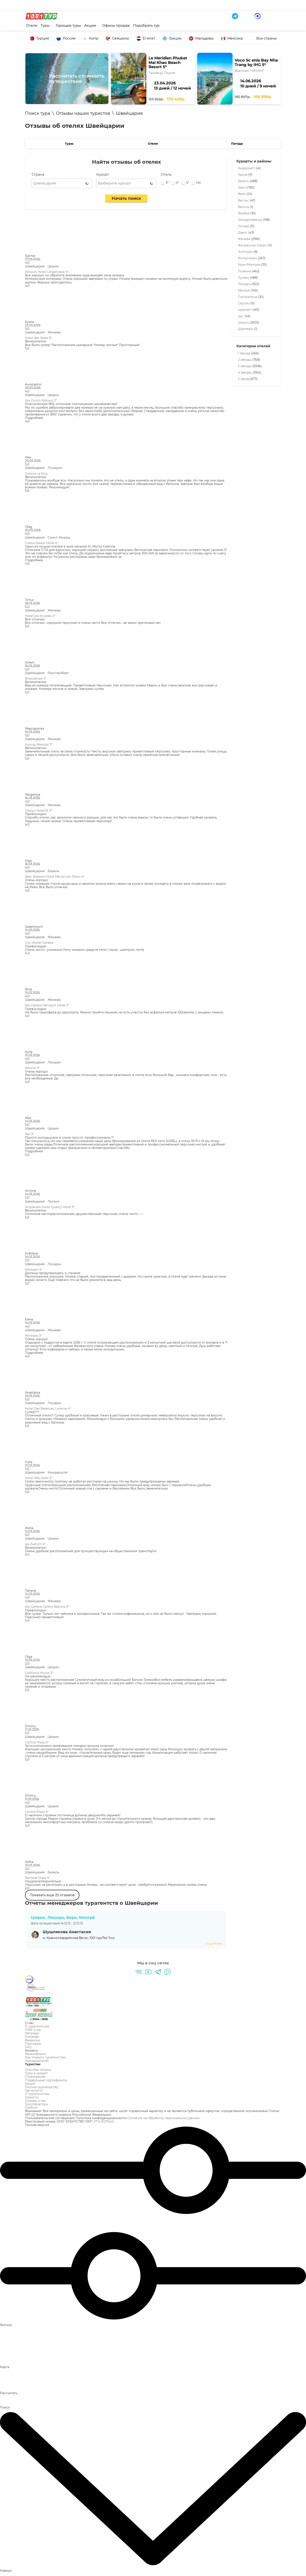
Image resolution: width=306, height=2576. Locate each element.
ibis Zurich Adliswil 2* (41, 400)
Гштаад (243, 226)
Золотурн (245, 252)
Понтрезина (247, 297)
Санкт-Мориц (59, 537)
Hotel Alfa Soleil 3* (38, 1478)
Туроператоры (36, 2104)
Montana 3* (33, 1336)
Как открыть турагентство (45, 2057)
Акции (30, 2084)
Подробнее (213, 1943)
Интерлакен (247, 258)
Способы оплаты (38, 2070)
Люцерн (54, 1062)
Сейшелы (120, 38)
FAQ (28, 2047)
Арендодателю (36, 2061)
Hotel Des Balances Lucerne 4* (48, 1408)
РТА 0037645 (104, 2121)
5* (187, 183)
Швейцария (35, 266)
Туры (46, 26)
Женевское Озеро (252, 245)
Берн (242, 187)
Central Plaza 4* (36, 1742)
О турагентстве (37, 2026)
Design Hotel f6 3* (38, 811)
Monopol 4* (33, 1270)
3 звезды (245, 366)
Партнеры (33, 2044)
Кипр (93, 38)
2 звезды (245, 360)
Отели (153, 144)
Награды (32, 2033)
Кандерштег (58, 1472)
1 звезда (244, 353)
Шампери (245, 329)
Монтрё (244, 290)
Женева (54, 332)
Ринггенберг (58, 673)
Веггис (243, 200)
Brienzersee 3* (35, 678)
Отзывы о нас (35, 2101)
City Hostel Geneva (39, 943)
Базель (53, 871)
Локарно (55, 468)
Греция (175, 38)
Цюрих (53, 266)
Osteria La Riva (36, 473)
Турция (42, 38)
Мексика (235, 38)
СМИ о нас (33, 2030)
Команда (32, 2037)
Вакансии (32, 2040)
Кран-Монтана (249, 264)
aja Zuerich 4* (35, 1544)
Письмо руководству (41, 2087)
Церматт (245, 310)
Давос (243, 232)
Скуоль (243, 303)
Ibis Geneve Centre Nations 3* (47, 1607)
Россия (69, 38)
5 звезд (243, 379)
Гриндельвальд (250, 220)
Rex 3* (29, 1134)
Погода (237, 144)
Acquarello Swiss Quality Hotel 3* (49, 1207)
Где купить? (34, 2090)
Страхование (35, 2076)
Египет (149, 38)
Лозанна (244, 271)
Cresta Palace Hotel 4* (41, 543)
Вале (242, 194)
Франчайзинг (35, 2054)
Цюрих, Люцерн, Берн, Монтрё (63, 1917)
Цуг (241, 316)
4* (177, 183)
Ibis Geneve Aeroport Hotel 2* (47, 1005)
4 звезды (245, 372)
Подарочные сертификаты (46, 2080)
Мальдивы (204, 38)
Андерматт (246, 168)
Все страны (266, 38)
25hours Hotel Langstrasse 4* (46, 272)
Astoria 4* (32, 1068)
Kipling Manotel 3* (38, 744)
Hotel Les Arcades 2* (40, 616)
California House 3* (39, 1673)
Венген (243, 207)
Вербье (244, 213)
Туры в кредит (36, 2073)
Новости (32, 2097)
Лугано (54, 1201)
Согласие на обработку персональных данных (163, 2118)
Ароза (242, 175)
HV (198, 183)
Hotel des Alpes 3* (38, 338)
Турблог (31, 2107)
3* (167, 183)
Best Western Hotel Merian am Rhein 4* (54, 877)
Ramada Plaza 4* (37, 1878)
